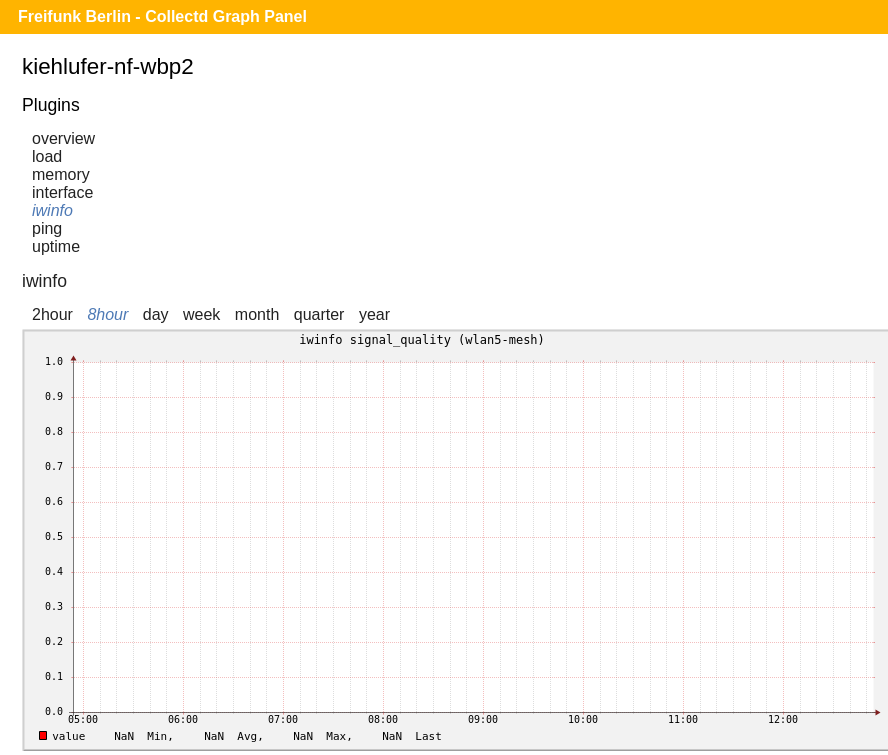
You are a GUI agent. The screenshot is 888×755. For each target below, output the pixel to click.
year (374, 314)
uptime (56, 246)
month (257, 314)
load (47, 156)
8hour (107, 314)
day (156, 314)
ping (47, 228)
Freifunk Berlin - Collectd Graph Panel (162, 16)
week (201, 314)
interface (62, 192)
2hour (52, 314)
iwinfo (52, 210)
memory (61, 174)
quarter (319, 314)
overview (63, 138)
